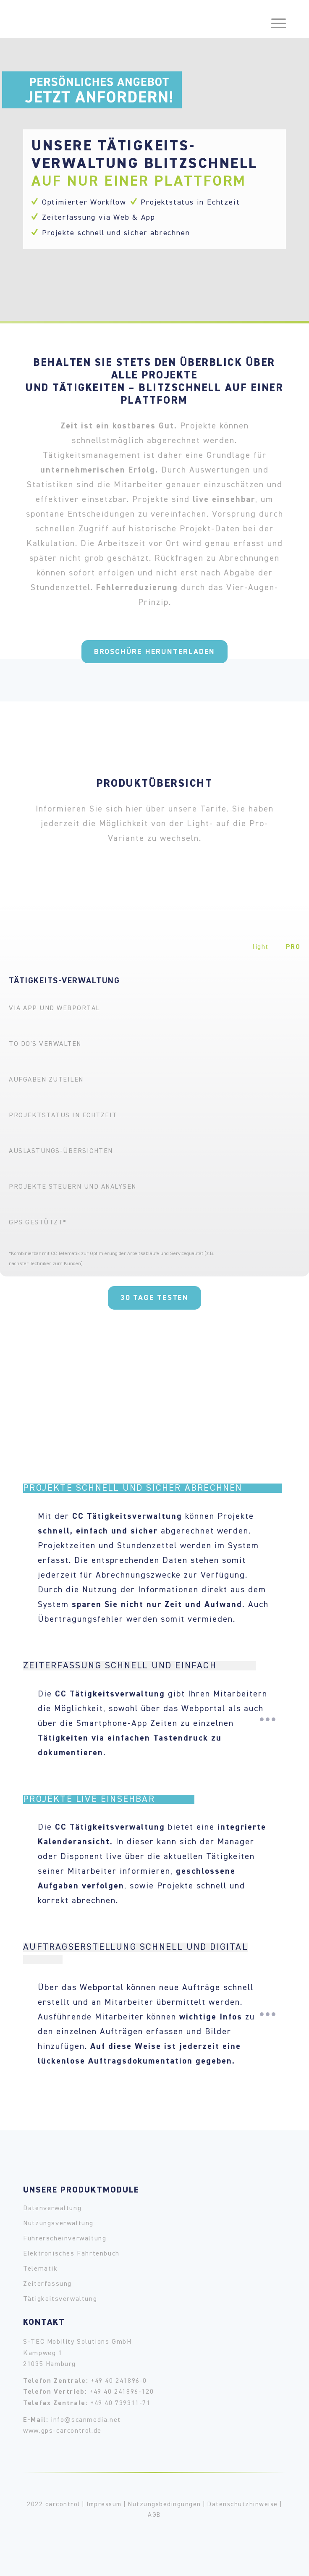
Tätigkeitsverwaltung (60, 2299)
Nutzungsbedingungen (164, 2504)
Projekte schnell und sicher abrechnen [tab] (150, 1488)
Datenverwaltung (52, 2208)
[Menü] (274, 17)
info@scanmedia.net (86, 2420)
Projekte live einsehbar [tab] (108, 1799)
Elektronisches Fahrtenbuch (71, 2253)
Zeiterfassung (47, 2284)
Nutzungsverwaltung (58, 2223)
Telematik (40, 2269)
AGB (154, 2515)
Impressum (104, 2504)
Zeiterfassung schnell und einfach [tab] (139, 1665)
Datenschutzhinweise (242, 2504)
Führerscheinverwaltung (64, 2238)
